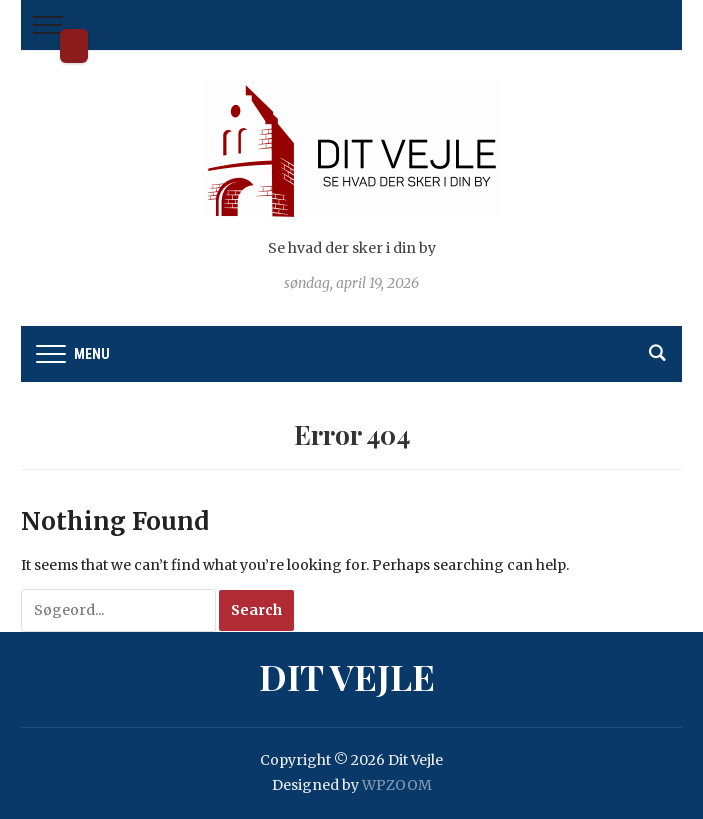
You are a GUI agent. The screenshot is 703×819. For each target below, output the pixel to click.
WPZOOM (397, 785)
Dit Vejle (74, 46)
